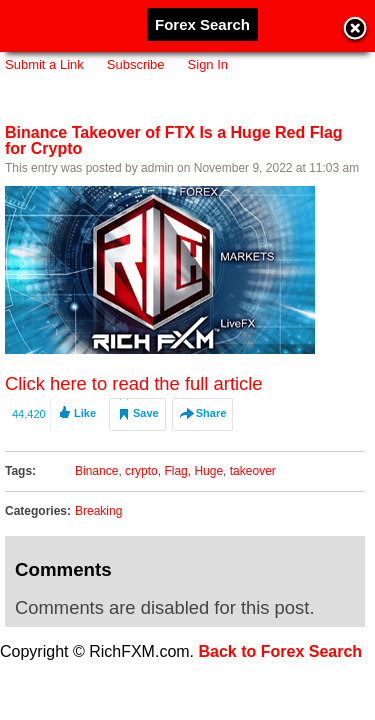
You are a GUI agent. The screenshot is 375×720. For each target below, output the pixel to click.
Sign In (208, 64)
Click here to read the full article (134, 383)
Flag (175, 471)
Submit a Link (44, 64)
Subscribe (136, 64)
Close (355, 30)
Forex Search (202, 24)
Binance (96, 471)
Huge (208, 471)
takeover (253, 471)
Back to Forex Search (281, 651)
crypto (141, 471)
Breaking (98, 511)
